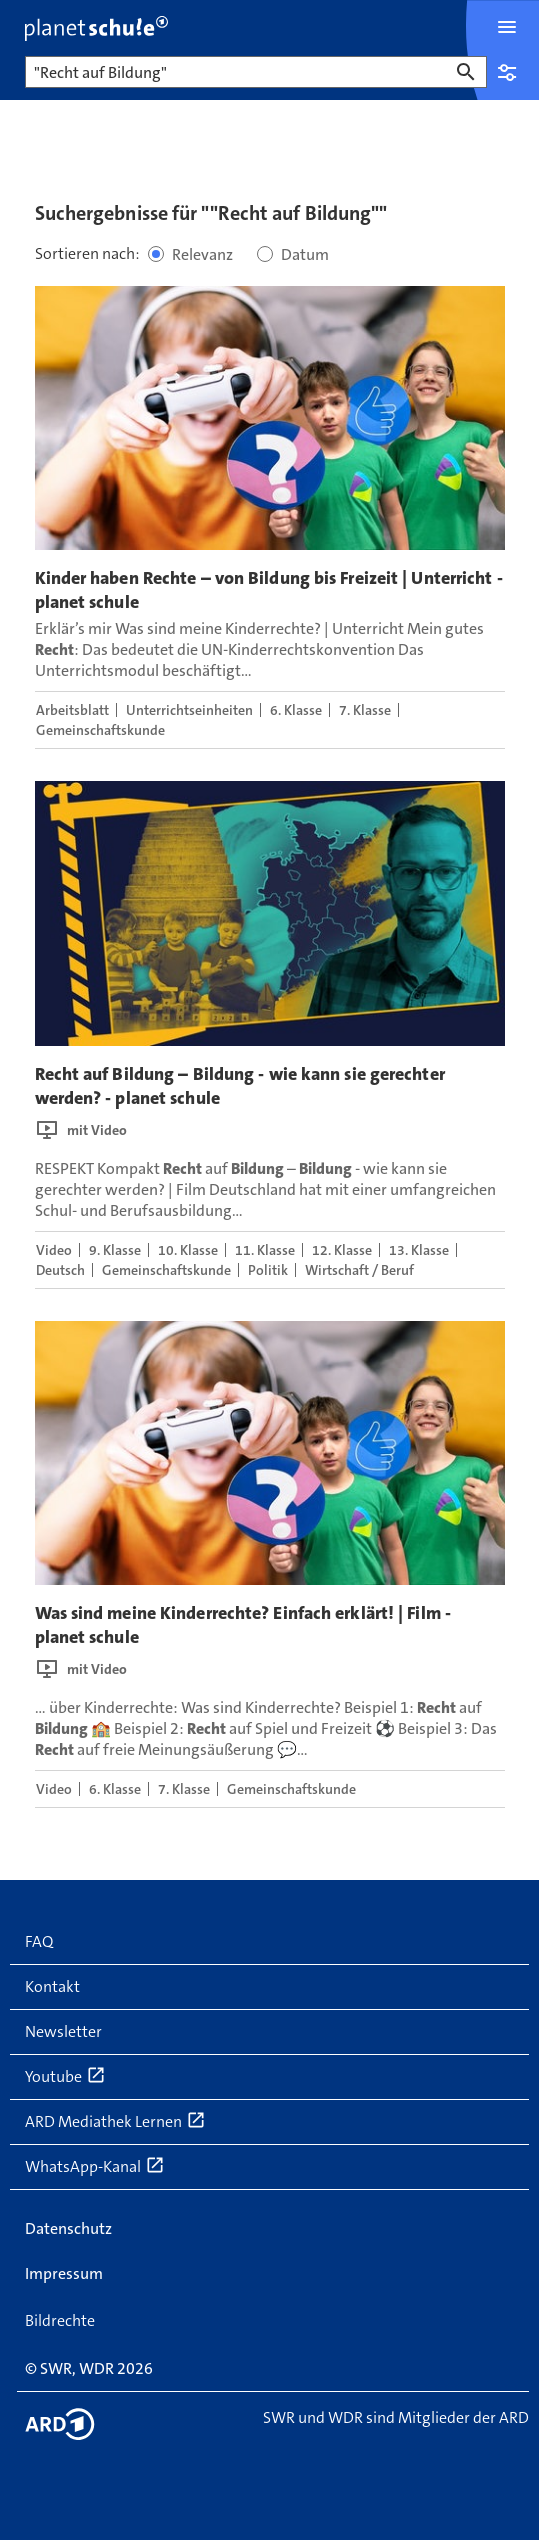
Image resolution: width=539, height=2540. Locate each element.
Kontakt (52, 1986)
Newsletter (63, 2031)
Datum (305, 254)
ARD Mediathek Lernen (115, 2121)
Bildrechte (60, 2320)
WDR (96, 2368)
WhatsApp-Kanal (95, 2166)
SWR (56, 2368)
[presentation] (270, 418)
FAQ (39, 1941)
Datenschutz (68, 2228)
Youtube (65, 2076)
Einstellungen (507, 72)
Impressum (64, 2273)
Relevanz (202, 254)
